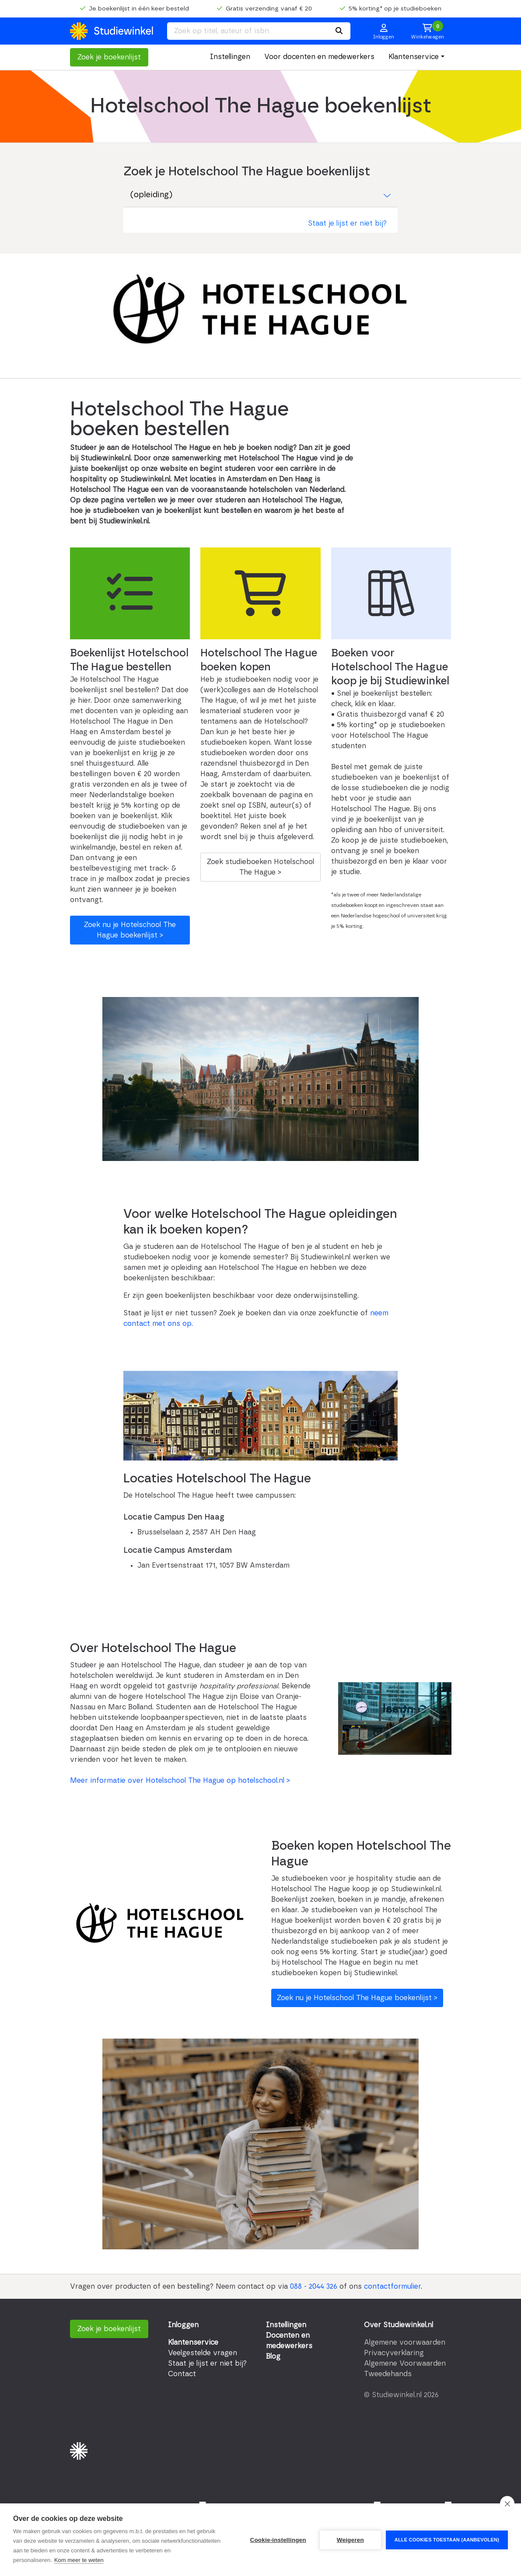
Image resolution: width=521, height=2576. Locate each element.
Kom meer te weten (79, 2560)
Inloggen (183, 2325)
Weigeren (350, 2540)
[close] (507, 2503)
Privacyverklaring (394, 2352)
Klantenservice (413, 56)
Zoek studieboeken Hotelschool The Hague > (260, 867)
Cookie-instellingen (278, 2540)
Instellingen (230, 56)
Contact (182, 2373)
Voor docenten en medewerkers (319, 56)
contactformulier (392, 2286)
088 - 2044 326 (313, 2286)
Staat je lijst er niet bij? (347, 223)
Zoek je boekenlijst (109, 57)
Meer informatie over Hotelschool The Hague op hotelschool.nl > (180, 1780)
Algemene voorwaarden (404, 2342)
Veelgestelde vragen (202, 2352)
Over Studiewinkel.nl (398, 2325)
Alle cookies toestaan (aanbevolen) (447, 2539)
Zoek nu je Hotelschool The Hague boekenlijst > (130, 930)
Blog (273, 2356)
